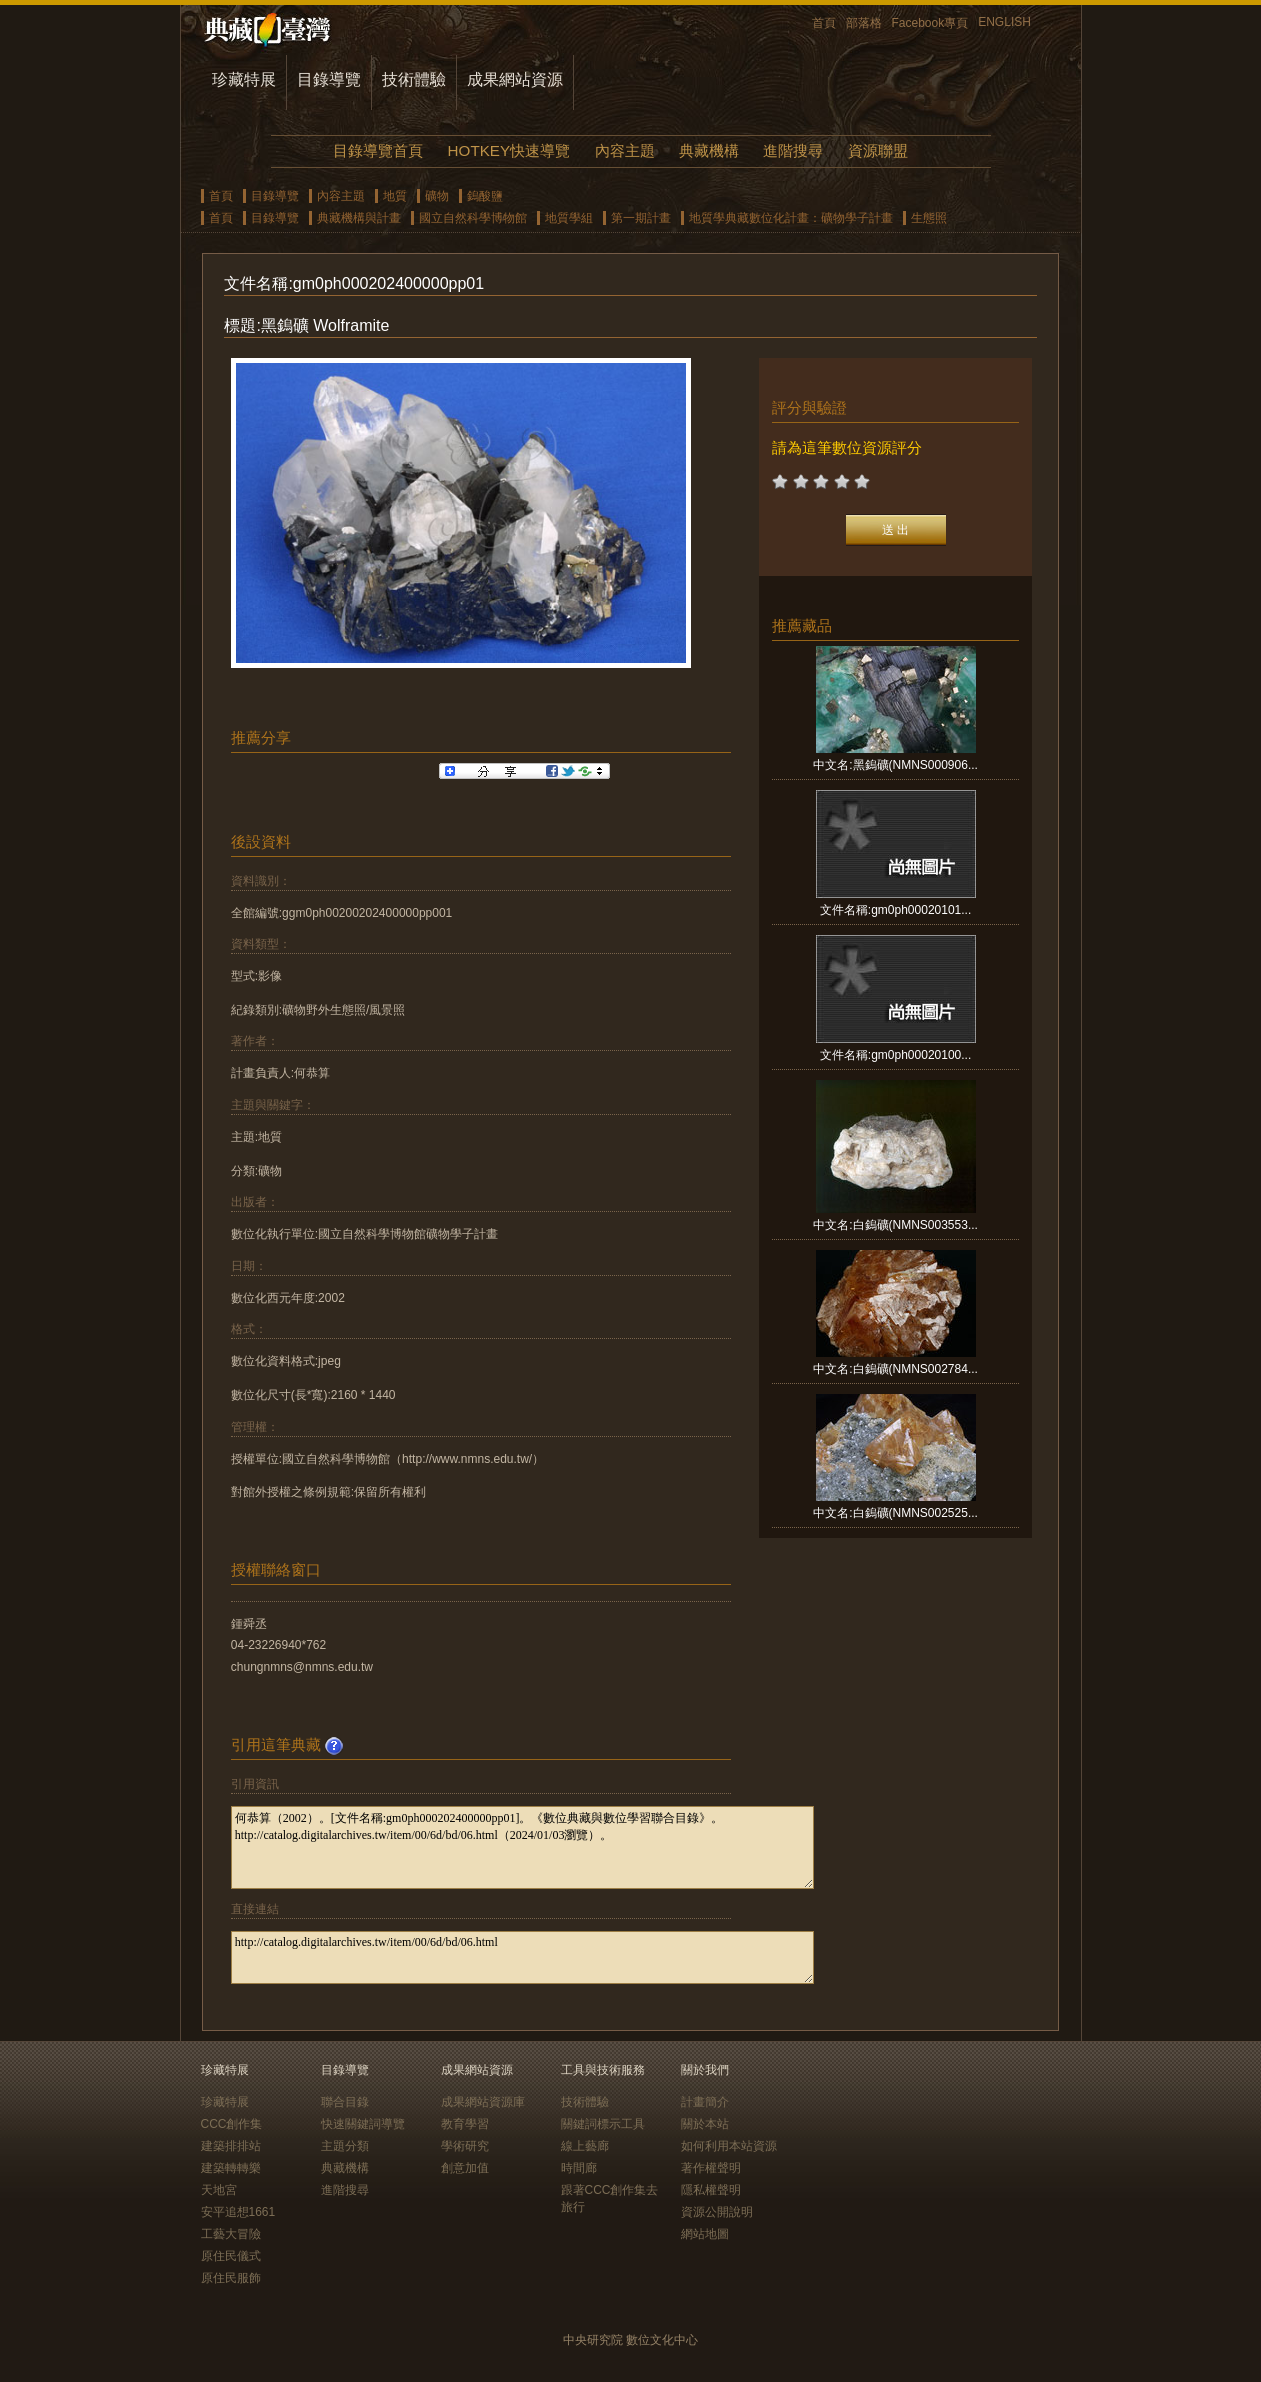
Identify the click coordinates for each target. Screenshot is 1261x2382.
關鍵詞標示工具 (603, 2124)
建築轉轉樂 (231, 2168)
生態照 (929, 218)
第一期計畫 (641, 218)
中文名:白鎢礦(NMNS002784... (895, 1369)
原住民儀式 (231, 2256)
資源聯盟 (878, 150)
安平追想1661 (238, 2212)
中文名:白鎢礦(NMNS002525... (895, 1513)
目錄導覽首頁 (378, 150)
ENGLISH (1004, 22)
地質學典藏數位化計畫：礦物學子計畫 (791, 218)
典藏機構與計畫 (359, 218)
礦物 (437, 196)
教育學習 (465, 2124)
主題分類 (345, 2146)
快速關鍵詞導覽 (363, 2124)
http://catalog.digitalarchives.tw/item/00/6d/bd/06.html (522, 1957)
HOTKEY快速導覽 (509, 150)
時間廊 (579, 2168)
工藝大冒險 (231, 2234)
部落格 (864, 23)
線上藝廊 (585, 2146)
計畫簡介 (705, 2102)
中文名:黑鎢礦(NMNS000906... (895, 765)
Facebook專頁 (930, 23)
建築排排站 (231, 2146)
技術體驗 (414, 79)
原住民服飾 (231, 2278)
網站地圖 (705, 2234)
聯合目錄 (345, 2102)
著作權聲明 (711, 2168)
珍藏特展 (244, 79)
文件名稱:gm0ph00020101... (895, 910)
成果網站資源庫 (483, 2102)
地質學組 (569, 218)
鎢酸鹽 (485, 196)
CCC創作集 (232, 2124)
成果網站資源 (515, 79)
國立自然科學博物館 (473, 218)
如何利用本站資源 (729, 2146)
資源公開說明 (717, 2212)
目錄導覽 (329, 79)
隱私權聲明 (711, 2190)
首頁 (824, 23)
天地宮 (219, 2190)
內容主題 (625, 150)
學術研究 (465, 2146)
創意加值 (465, 2168)
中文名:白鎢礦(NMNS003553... (895, 1225)
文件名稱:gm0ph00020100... (895, 1055)
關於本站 (705, 2124)
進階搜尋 (793, 150)
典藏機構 (709, 150)
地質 (395, 196)
